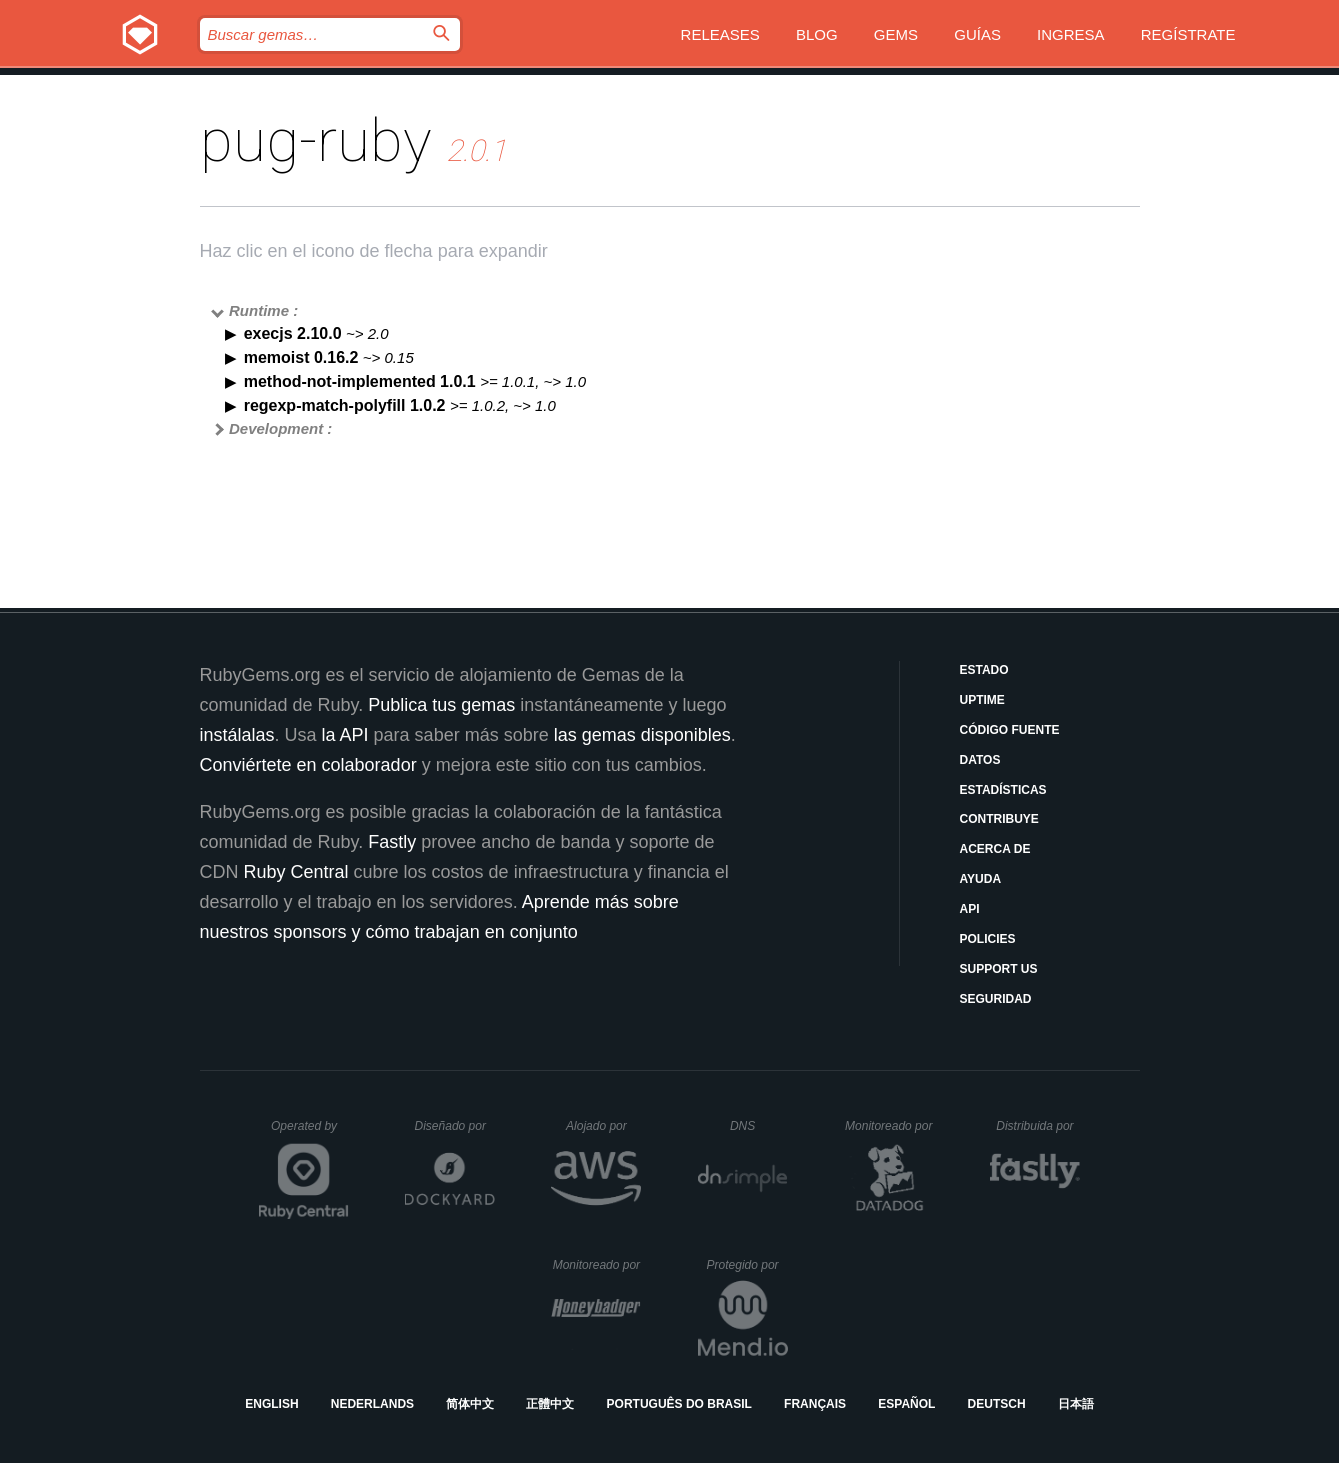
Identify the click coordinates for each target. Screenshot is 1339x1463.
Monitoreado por (889, 1126)
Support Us (999, 969)
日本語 (1076, 1404)
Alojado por (603, 1126)
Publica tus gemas (441, 705)
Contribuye (999, 819)
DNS (759, 1126)
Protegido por (747, 1265)
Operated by (310, 1133)
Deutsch (997, 1404)
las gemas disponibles (642, 735)
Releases (720, 34)
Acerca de (995, 849)
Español (906, 1404)
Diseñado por (455, 1126)
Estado (984, 670)
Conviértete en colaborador (308, 765)
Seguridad (996, 999)
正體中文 (550, 1404)
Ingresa (1071, 34)
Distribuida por (1038, 1126)
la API (345, 735)
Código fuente (1010, 730)
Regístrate (1188, 34)
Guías (977, 34)
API (970, 909)
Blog (817, 34)
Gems (896, 34)
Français (815, 1404)
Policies (988, 939)
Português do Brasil (679, 1404)
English (271, 1404)
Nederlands (372, 1404)
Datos (980, 760)
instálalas (237, 735)
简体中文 (470, 1404)
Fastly (392, 842)
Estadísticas (1003, 790)
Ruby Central (296, 872)
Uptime (982, 700)
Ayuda (981, 879)
